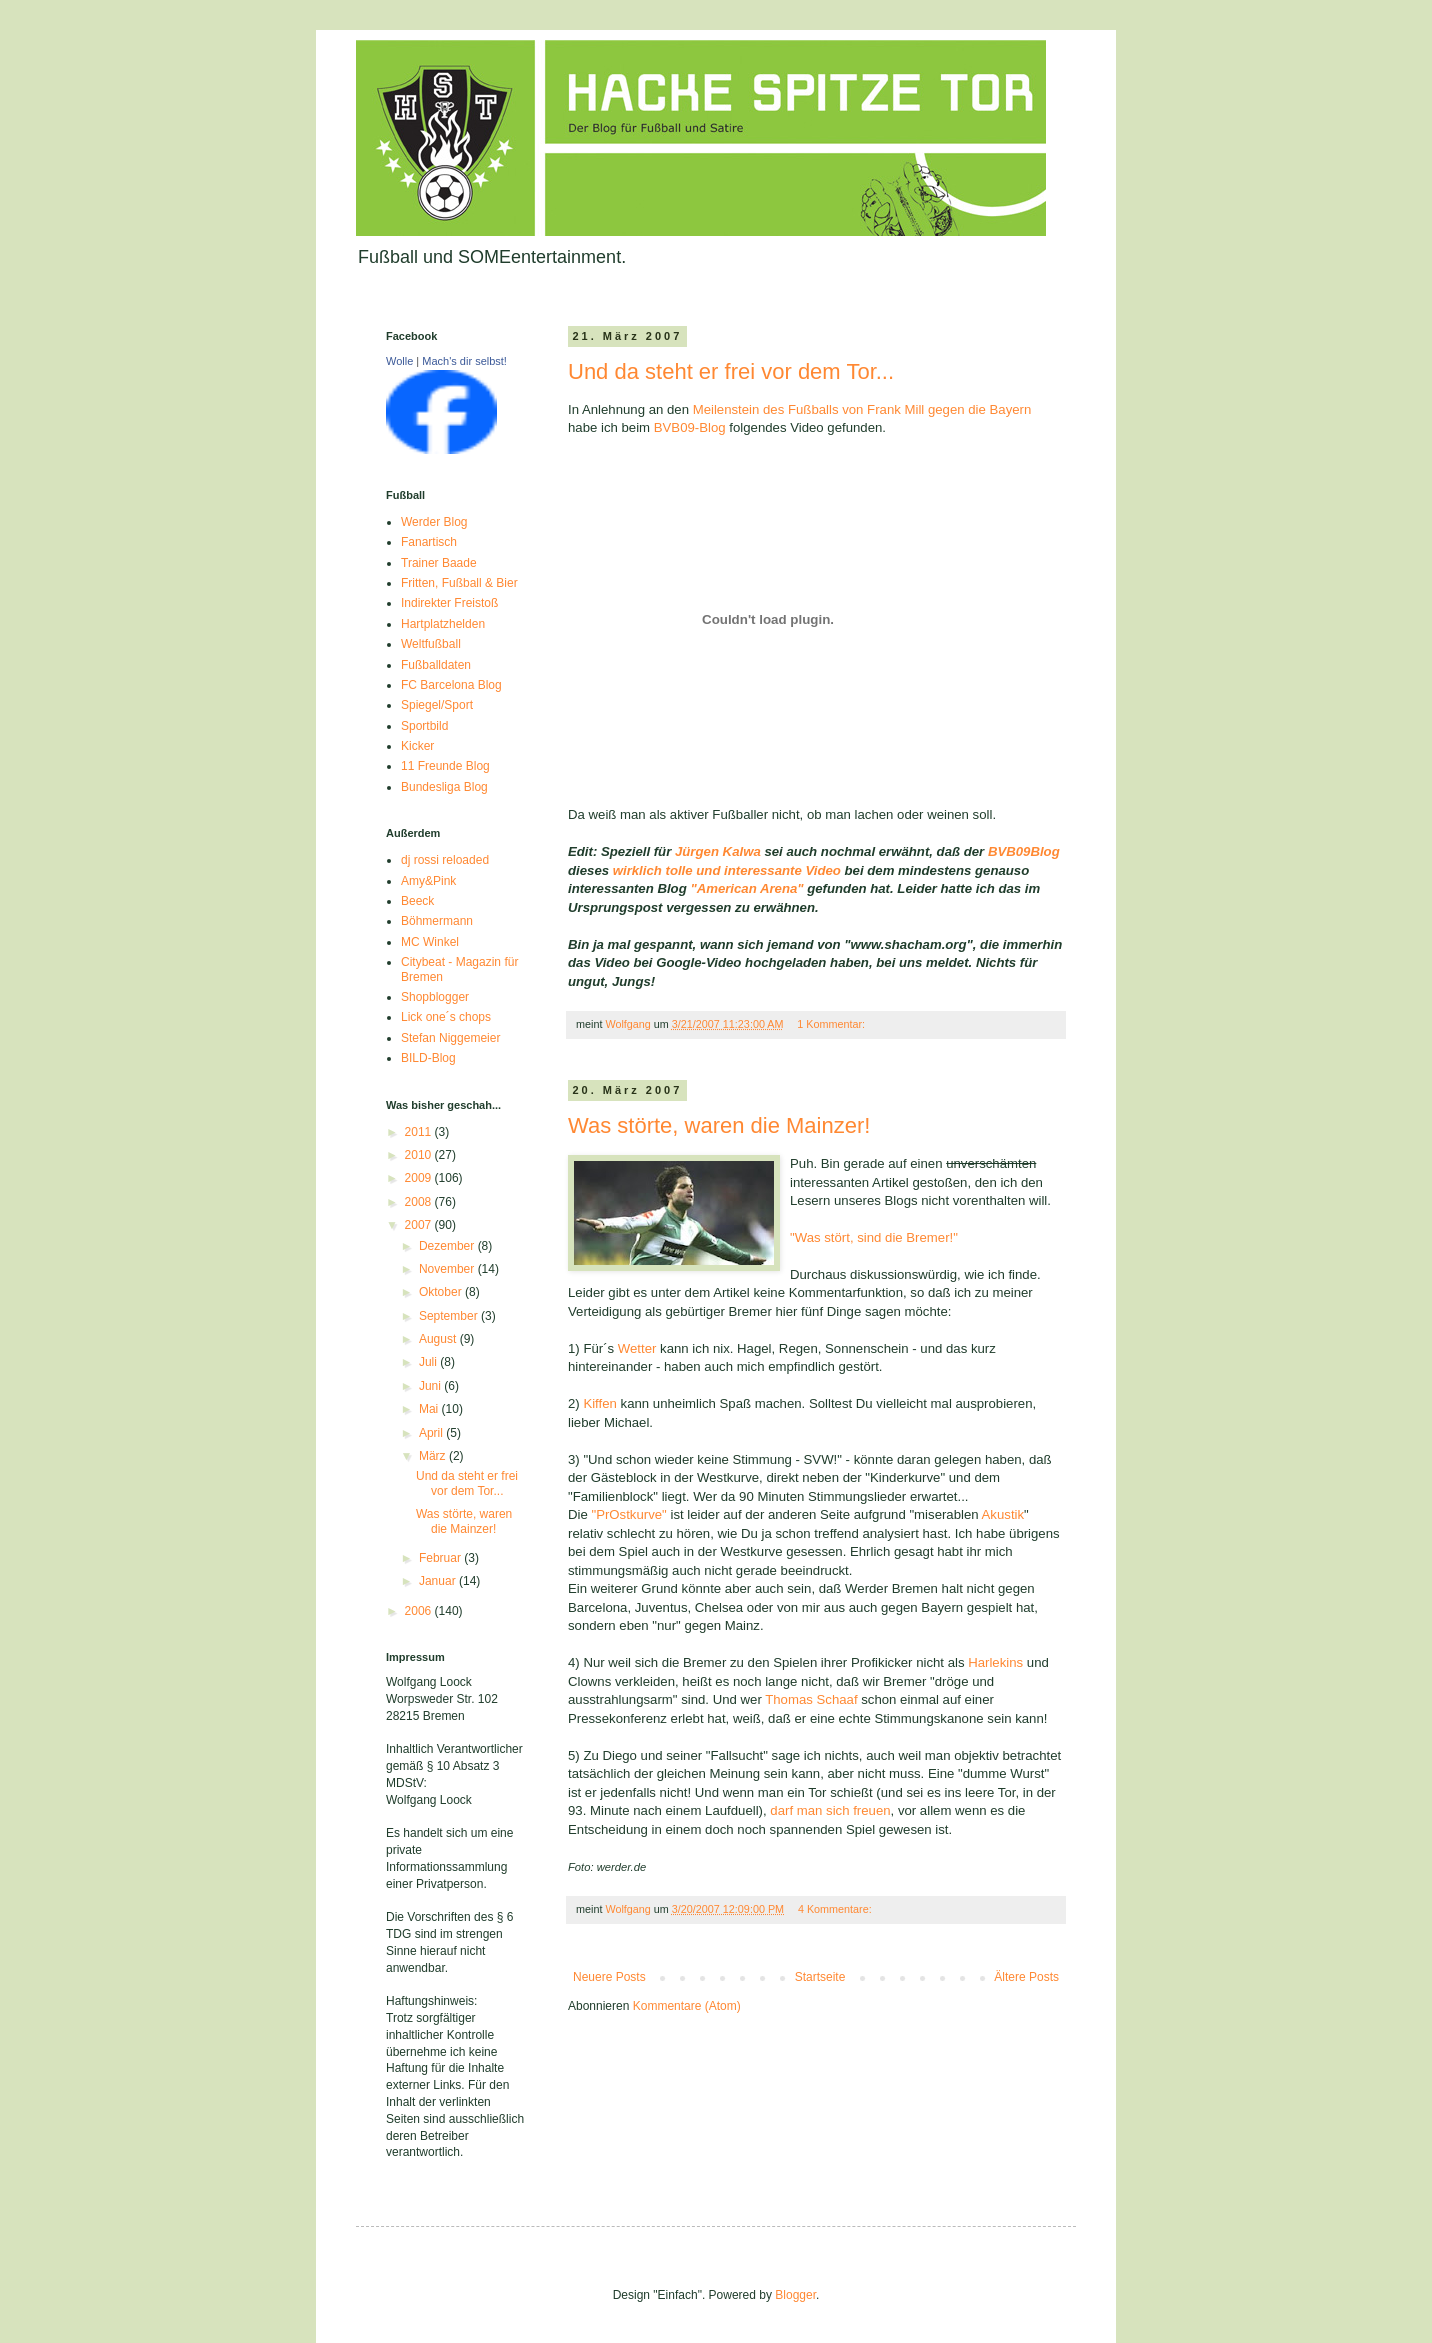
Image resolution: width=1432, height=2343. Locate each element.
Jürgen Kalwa (718, 851)
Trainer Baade (439, 563)
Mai (430, 1409)
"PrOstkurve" (628, 1514)
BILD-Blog (428, 1058)
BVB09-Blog (690, 427)
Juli (429, 1362)
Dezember (448, 1246)
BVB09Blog (1024, 851)
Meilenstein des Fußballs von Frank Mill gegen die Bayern (862, 409)
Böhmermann (437, 921)
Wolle (399, 361)
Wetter (637, 1348)
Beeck (417, 901)
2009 (420, 1178)
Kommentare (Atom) (687, 2006)
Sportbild (424, 726)
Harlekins (995, 1662)
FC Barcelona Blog (451, 685)
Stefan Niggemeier (450, 1038)
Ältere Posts (1026, 1977)
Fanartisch (429, 542)
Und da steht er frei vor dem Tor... (731, 371)
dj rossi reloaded (445, 860)
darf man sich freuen (830, 1810)
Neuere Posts (609, 1977)
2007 (420, 1225)
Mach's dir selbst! (464, 361)
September (450, 1316)
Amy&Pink (428, 881)
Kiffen (599, 1403)
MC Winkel (430, 942)
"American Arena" (748, 888)
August (439, 1339)
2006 (420, 1611)
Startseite (820, 1977)
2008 (420, 1202)
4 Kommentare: (836, 1909)
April (432, 1433)
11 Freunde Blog (445, 766)
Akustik (1003, 1514)
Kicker (417, 746)
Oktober (442, 1292)
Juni (431, 1386)
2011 (420, 1132)
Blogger (795, 2295)
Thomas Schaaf (811, 1699)
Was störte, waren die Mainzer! (719, 1125)
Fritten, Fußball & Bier (459, 583)
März (434, 1456)
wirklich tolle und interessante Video (727, 870)
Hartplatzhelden (443, 624)
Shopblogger (435, 997)
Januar (439, 1581)
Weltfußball (431, 644)
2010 (420, 1155)
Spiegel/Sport (437, 705)
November (448, 1269)
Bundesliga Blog (444, 787)
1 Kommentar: (832, 1024)
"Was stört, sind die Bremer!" (874, 1237)
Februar (441, 1558)
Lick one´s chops (446, 1017)
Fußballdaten (436, 665)
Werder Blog (434, 522)
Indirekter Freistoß (449, 603)
